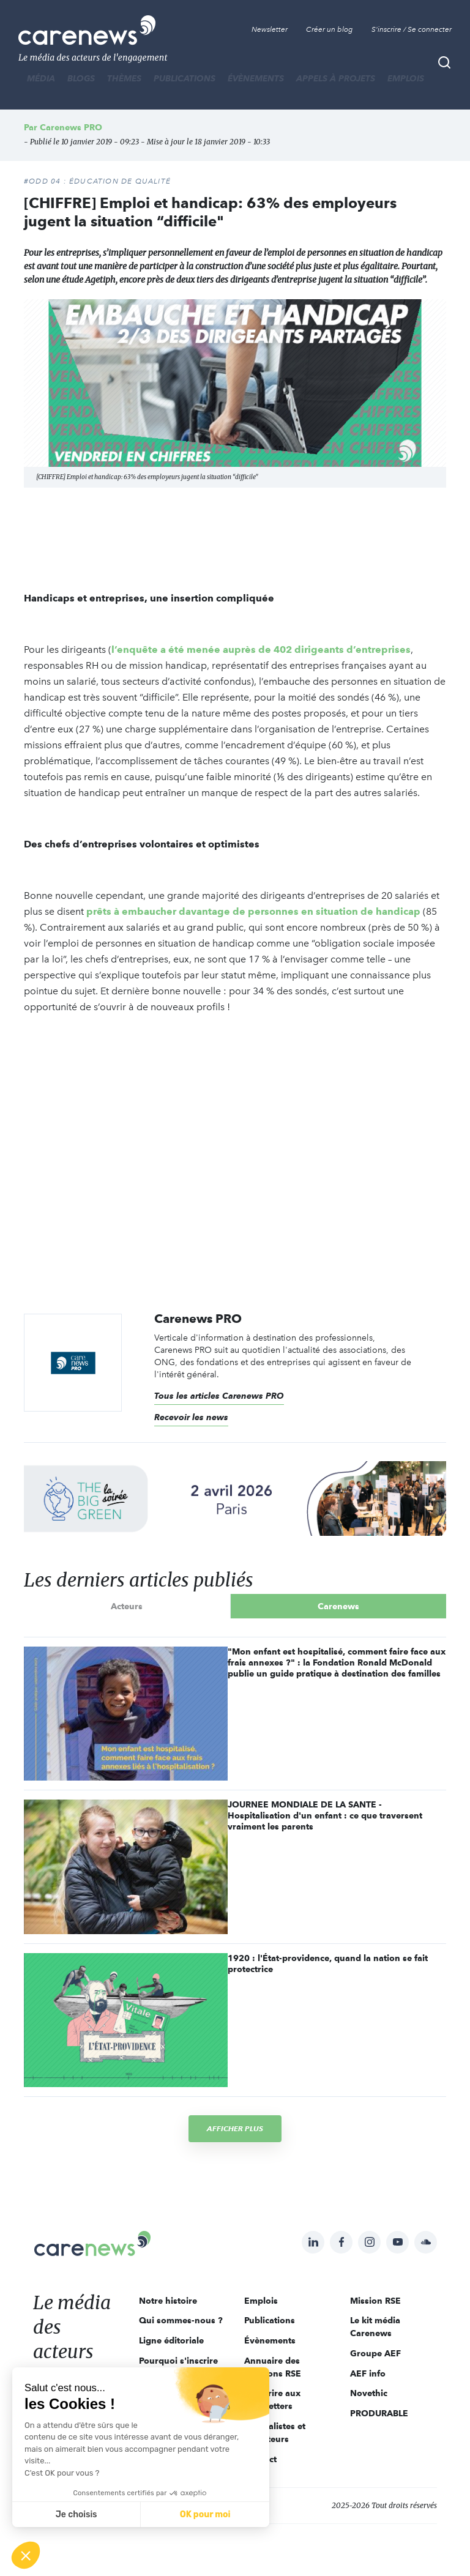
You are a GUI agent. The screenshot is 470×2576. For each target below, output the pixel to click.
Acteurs (127, 1606)
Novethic (368, 2393)
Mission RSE (375, 2301)
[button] (25, 2555)
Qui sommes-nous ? (181, 2320)
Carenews (338, 1606)
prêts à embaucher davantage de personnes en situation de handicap (253, 911)
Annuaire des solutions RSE (272, 2367)
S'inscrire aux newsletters (272, 2399)
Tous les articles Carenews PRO (219, 1396)
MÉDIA (41, 78)
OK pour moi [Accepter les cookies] (205, 2514)
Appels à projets (335, 78)
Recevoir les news (191, 1417)
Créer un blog (329, 29)
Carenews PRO (71, 127)
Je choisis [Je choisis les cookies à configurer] (76, 2514)
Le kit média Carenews (375, 2326)
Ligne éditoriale (171, 2340)
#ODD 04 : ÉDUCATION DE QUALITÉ (97, 181)
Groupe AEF (375, 2353)
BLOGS (81, 78)
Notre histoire (168, 2301)
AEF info (368, 2373)
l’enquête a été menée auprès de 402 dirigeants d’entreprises (261, 649)
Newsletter (270, 29)
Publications (184, 78)
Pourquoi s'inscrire (178, 2361)
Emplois (405, 78)
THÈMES (124, 78)
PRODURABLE (379, 2413)
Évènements (256, 78)
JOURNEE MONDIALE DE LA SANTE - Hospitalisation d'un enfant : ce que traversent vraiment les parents (325, 1815)
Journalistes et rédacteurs (274, 2432)
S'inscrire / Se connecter (411, 29)
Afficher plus (235, 2128)
